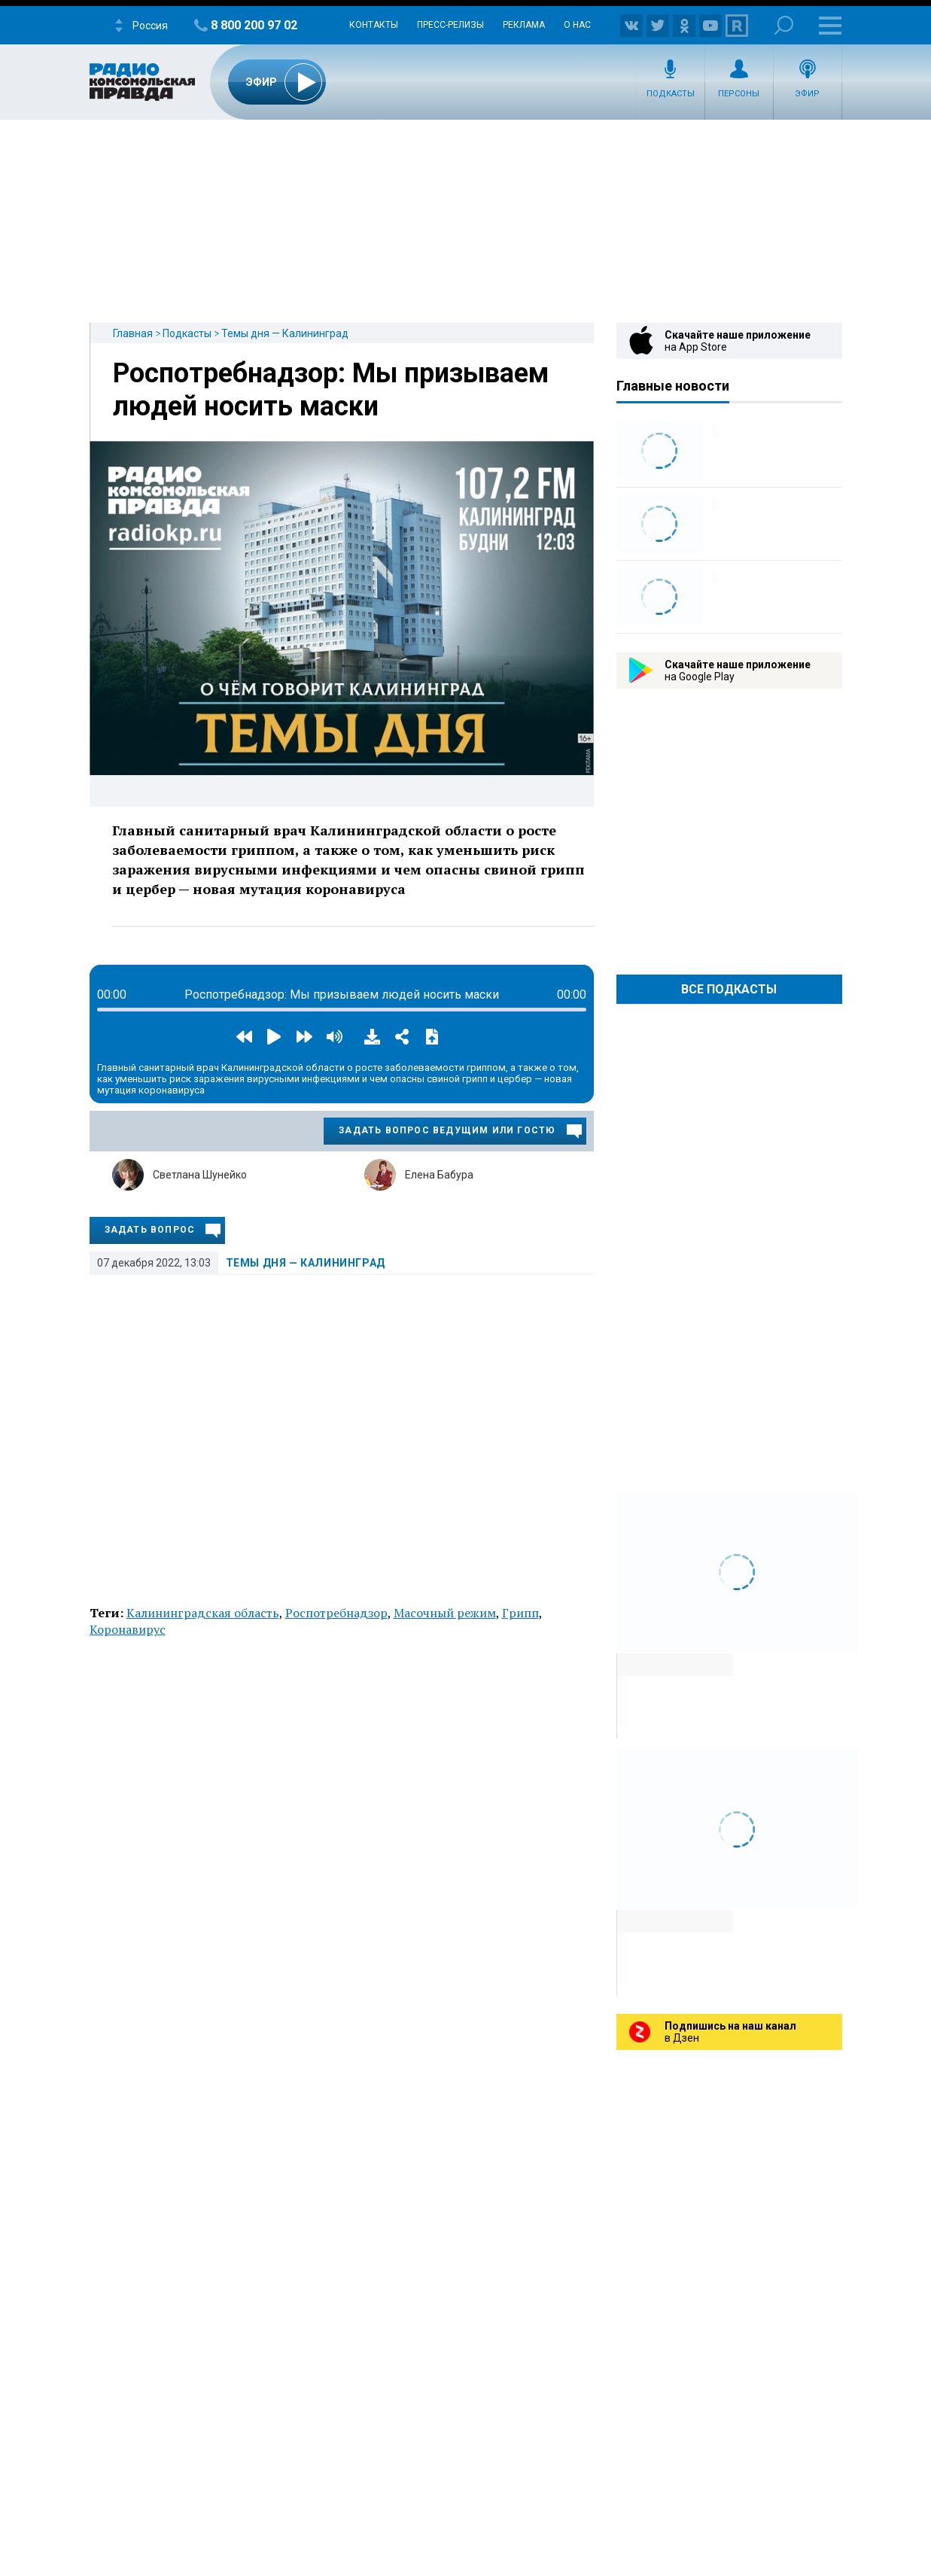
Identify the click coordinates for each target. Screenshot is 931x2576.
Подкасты (671, 94)
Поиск (783, 25)
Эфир (807, 94)
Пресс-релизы (450, 25)
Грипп (520, 1612)
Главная (133, 333)
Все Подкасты (729, 989)
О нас (577, 25)
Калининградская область (202, 1612)
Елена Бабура (439, 1175)
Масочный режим (445, 1612)
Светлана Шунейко (200, 1175)
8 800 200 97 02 (254, 25)
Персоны (738, 94)
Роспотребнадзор (336, 1612)
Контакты (373, 25)
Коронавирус (128, 1629)
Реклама (524, 25)
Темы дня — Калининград (284, 333)
